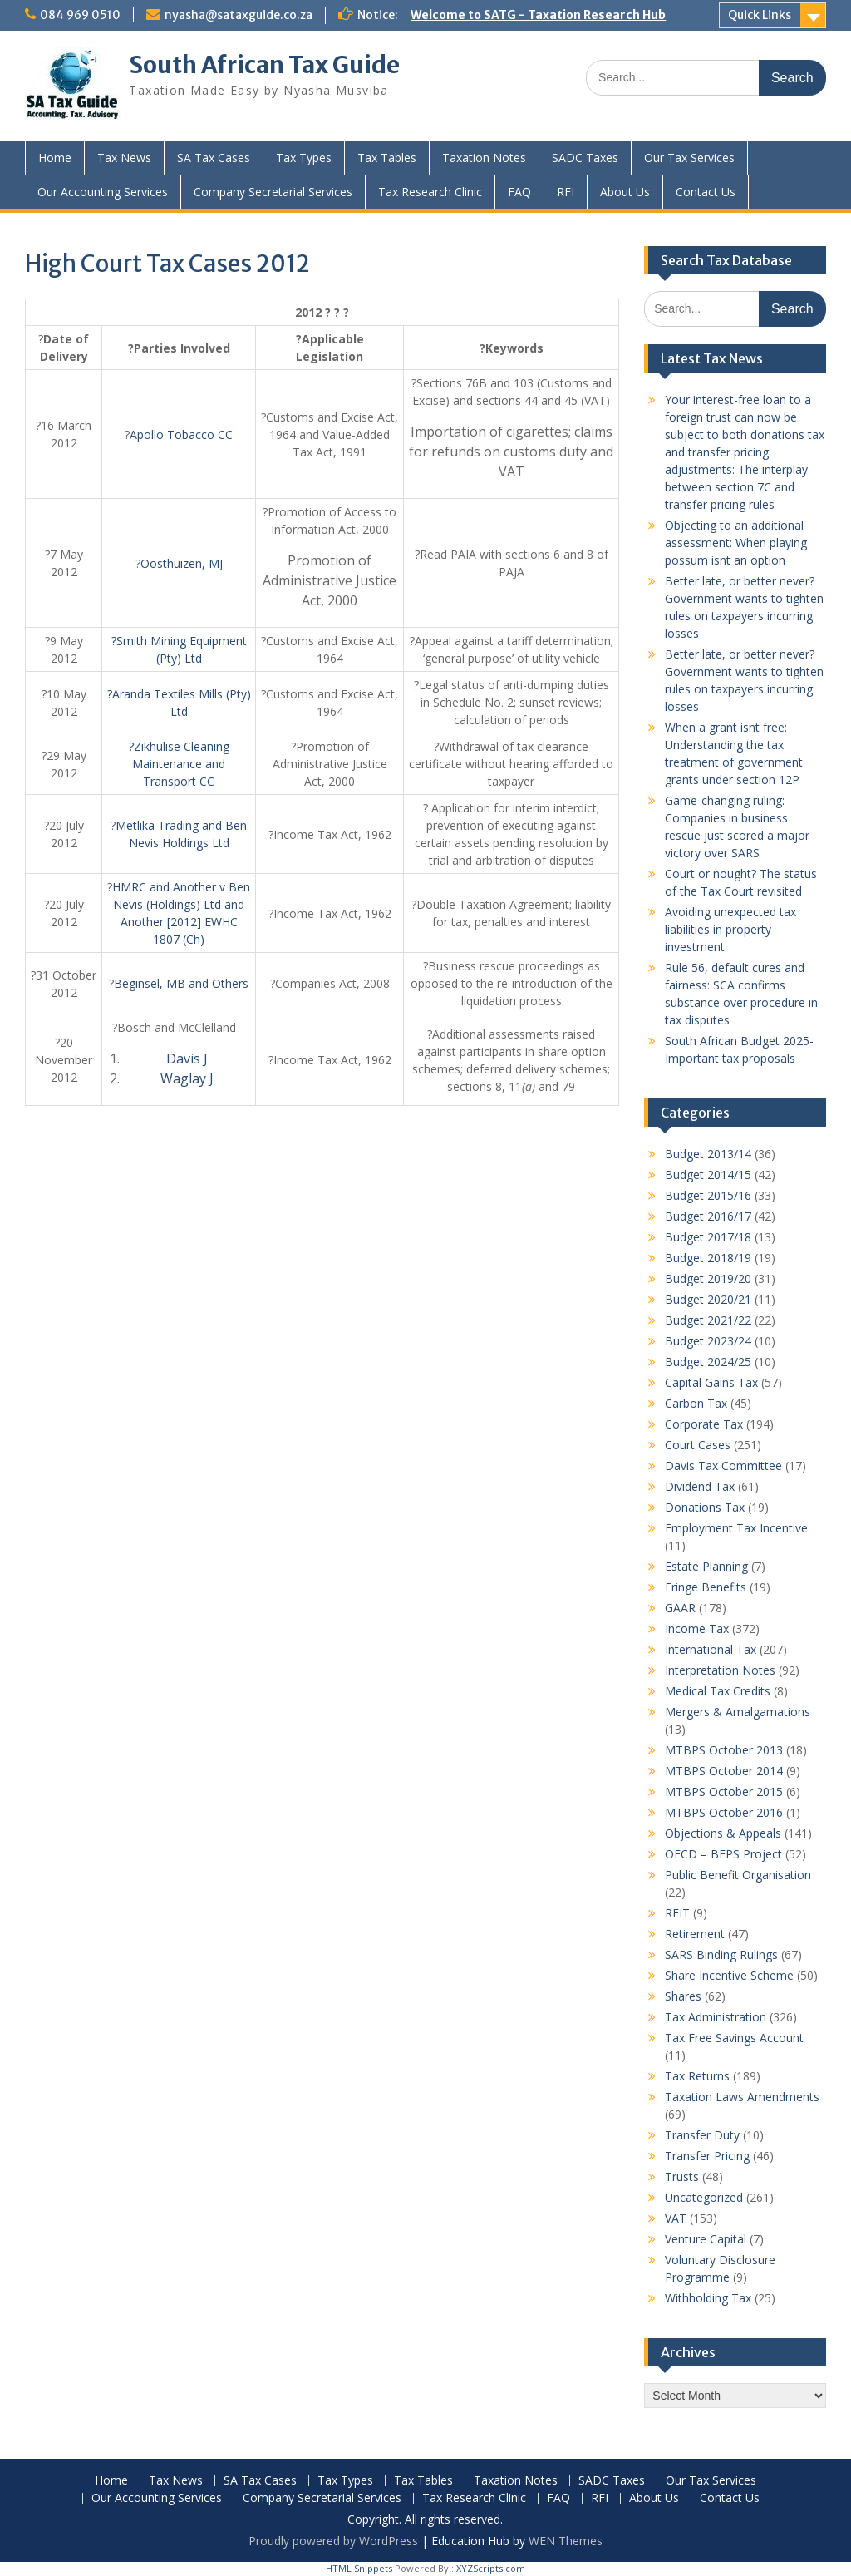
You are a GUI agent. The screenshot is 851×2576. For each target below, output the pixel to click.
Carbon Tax (696, 1403)
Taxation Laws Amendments (742, 2097)
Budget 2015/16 (708, 1195)
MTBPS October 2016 (724, 1812)
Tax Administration (715, 2017)
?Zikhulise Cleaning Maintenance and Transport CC (179, 763)
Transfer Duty (702, 2135)
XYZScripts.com (490, 2568)
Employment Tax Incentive (736, 1528)
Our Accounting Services (102, 192)
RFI (565, 192)
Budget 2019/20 (708, 1278)
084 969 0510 (80, 14)
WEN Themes (566, 2541)
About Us (625, 192)
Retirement (695, 1934)
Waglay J (187, 1078)
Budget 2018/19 (708, 1258)
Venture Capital (705, 2239)
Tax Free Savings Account (734, 2038)
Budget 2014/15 (708, 1174)
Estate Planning (706, 1566)
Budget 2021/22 (708, 1320)
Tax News (124, 157)
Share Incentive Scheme (729, 1975)
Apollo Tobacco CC (181, 434)
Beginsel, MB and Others (181, 983)
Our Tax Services (689, 157)
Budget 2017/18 (708, 1237)
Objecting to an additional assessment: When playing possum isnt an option (736, 542)
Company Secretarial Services (273, 192)
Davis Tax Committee (723, 1465)
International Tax (710, 1649)
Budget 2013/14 (708, 1154)
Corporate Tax (704, 1424)
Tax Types (304, 157)
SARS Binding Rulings (721, 1954)
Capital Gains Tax (711, 1382)
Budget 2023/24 (708, 1341)
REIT (677, 1913)
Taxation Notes (484, 157)
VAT (675, 2218)
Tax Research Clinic (430, 192)
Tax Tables (386, 157)
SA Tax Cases (213, 157)
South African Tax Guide (264, 65)
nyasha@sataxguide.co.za (238, 14)
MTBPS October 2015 (724, 1791)
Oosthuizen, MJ (181, 563)
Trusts (682, 2176)
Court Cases (697, 1445)
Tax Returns (697, 2076)
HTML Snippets (359, 2568)
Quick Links (759, 14)
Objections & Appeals (723, 1833)
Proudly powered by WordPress (333, 2541)
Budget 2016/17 (708, 1216)
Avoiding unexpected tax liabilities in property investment (730, 929)
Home (54, 157)
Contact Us (705, 192)
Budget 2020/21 (708, 1299)
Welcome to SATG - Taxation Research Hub (538, 14)
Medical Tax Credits (717, 1691)
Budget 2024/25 (708, 1361)
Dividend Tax (700, 1486)
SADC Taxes (585, 157)
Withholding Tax (708, 2298)
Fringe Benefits (705, 1587)
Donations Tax (705, 1507)
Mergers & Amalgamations (737, 1712)
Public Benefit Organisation (738, 1875)
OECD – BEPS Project (723, 1854)
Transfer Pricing (707, 2156)
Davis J (187, 1058)
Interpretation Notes (720, 1670)
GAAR (680, 1608)
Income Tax (697, 1628)
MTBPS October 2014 (724, 1771)
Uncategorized (704, 2197)
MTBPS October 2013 (724, 1750)
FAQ (519, 192)
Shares (683, 1996)
